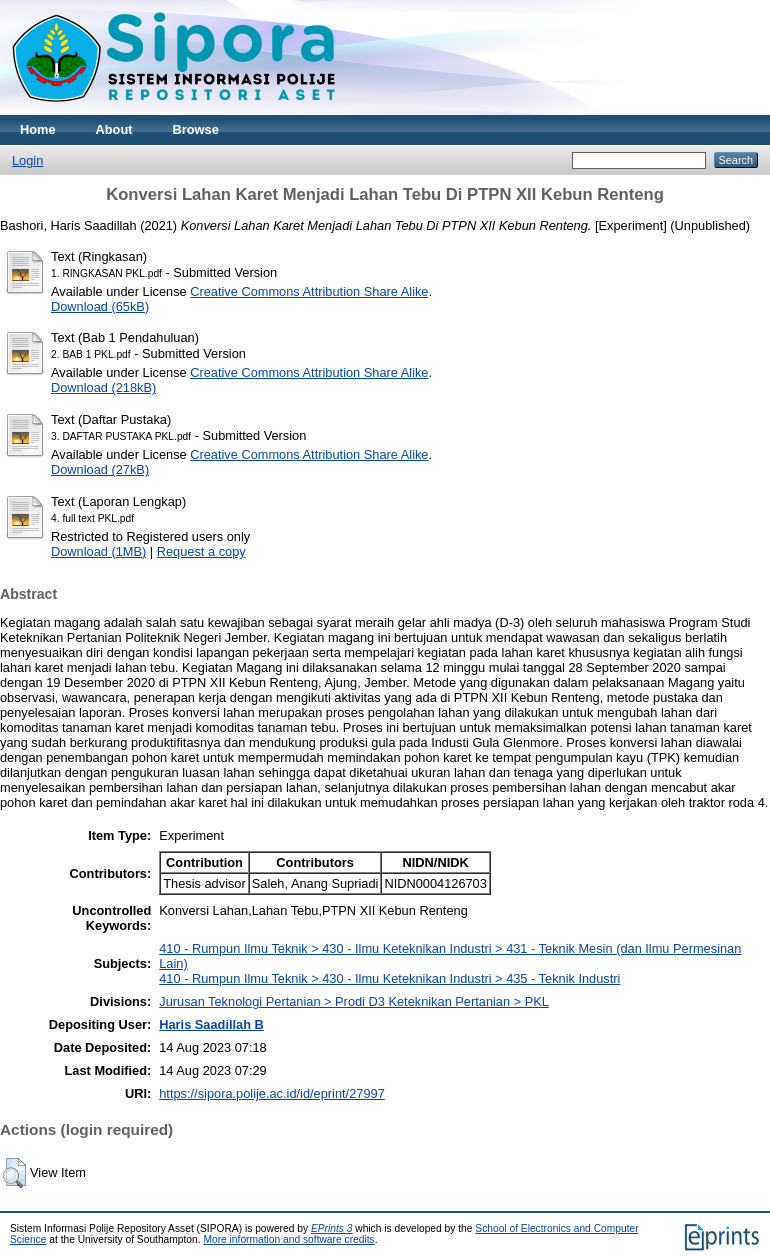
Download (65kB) (100, 306)
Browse (196, 129)
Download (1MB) (98, 551)
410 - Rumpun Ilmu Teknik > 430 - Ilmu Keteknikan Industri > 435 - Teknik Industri (389, 978)
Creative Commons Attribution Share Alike (309, 291)
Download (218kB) (103, 387)
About (114, 129)
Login (27, 160)
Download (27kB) (100, 469)
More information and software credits (288, 1239)
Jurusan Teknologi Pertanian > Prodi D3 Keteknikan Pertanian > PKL (354, 1001)
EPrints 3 (332, 1228)
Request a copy (201, 551)
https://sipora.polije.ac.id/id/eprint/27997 (272, 1093)
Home (38, 129)
